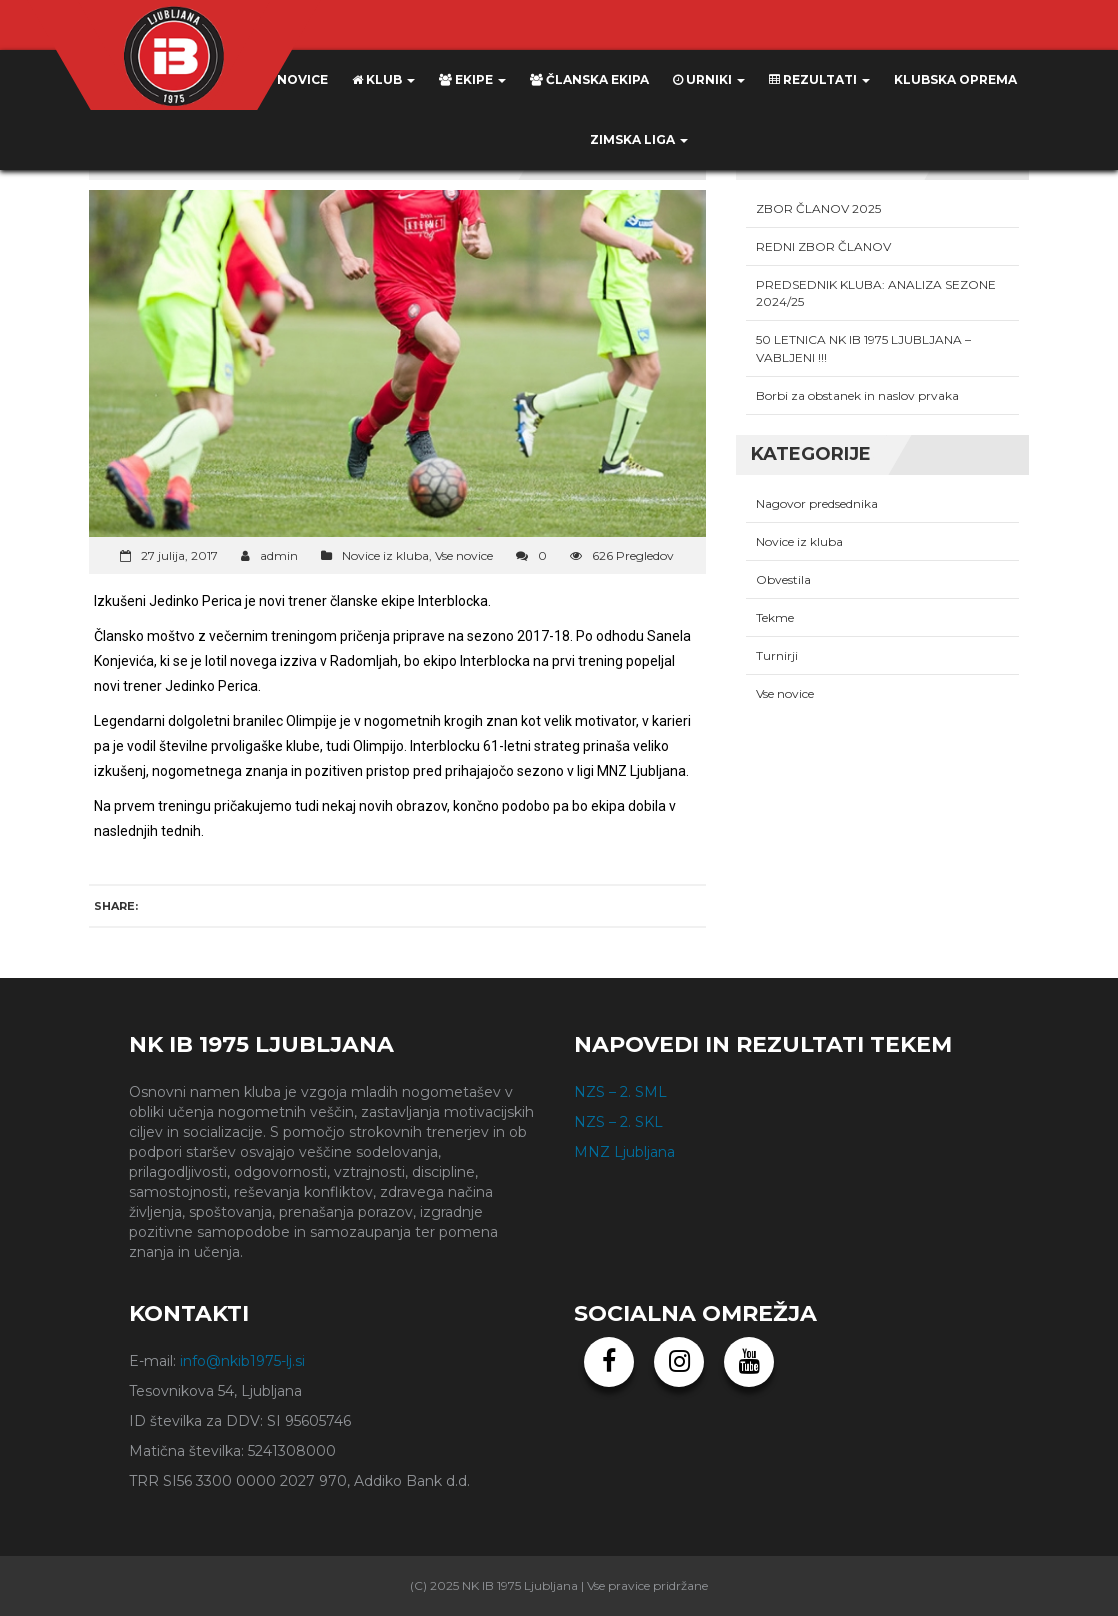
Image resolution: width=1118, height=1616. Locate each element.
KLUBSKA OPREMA (955, 79)
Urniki (709, 79)
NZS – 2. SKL (618, 1122)
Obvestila (783, 579)
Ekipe (472, 79)
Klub (383, 79)
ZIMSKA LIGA (639, 139)
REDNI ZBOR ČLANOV (823, 246)
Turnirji (777, 655)
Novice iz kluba (385, 555)
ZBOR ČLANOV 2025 (818, 208)
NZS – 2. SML (620, 1092)
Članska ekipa (589, 79)
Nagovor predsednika (817, 503)
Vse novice (464, 555)
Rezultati (819, 79)
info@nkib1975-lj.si (242, 1361)
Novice (294, 79)
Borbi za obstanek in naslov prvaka (857, 395)
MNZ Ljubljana (624, 1152)
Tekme (775, 617)
